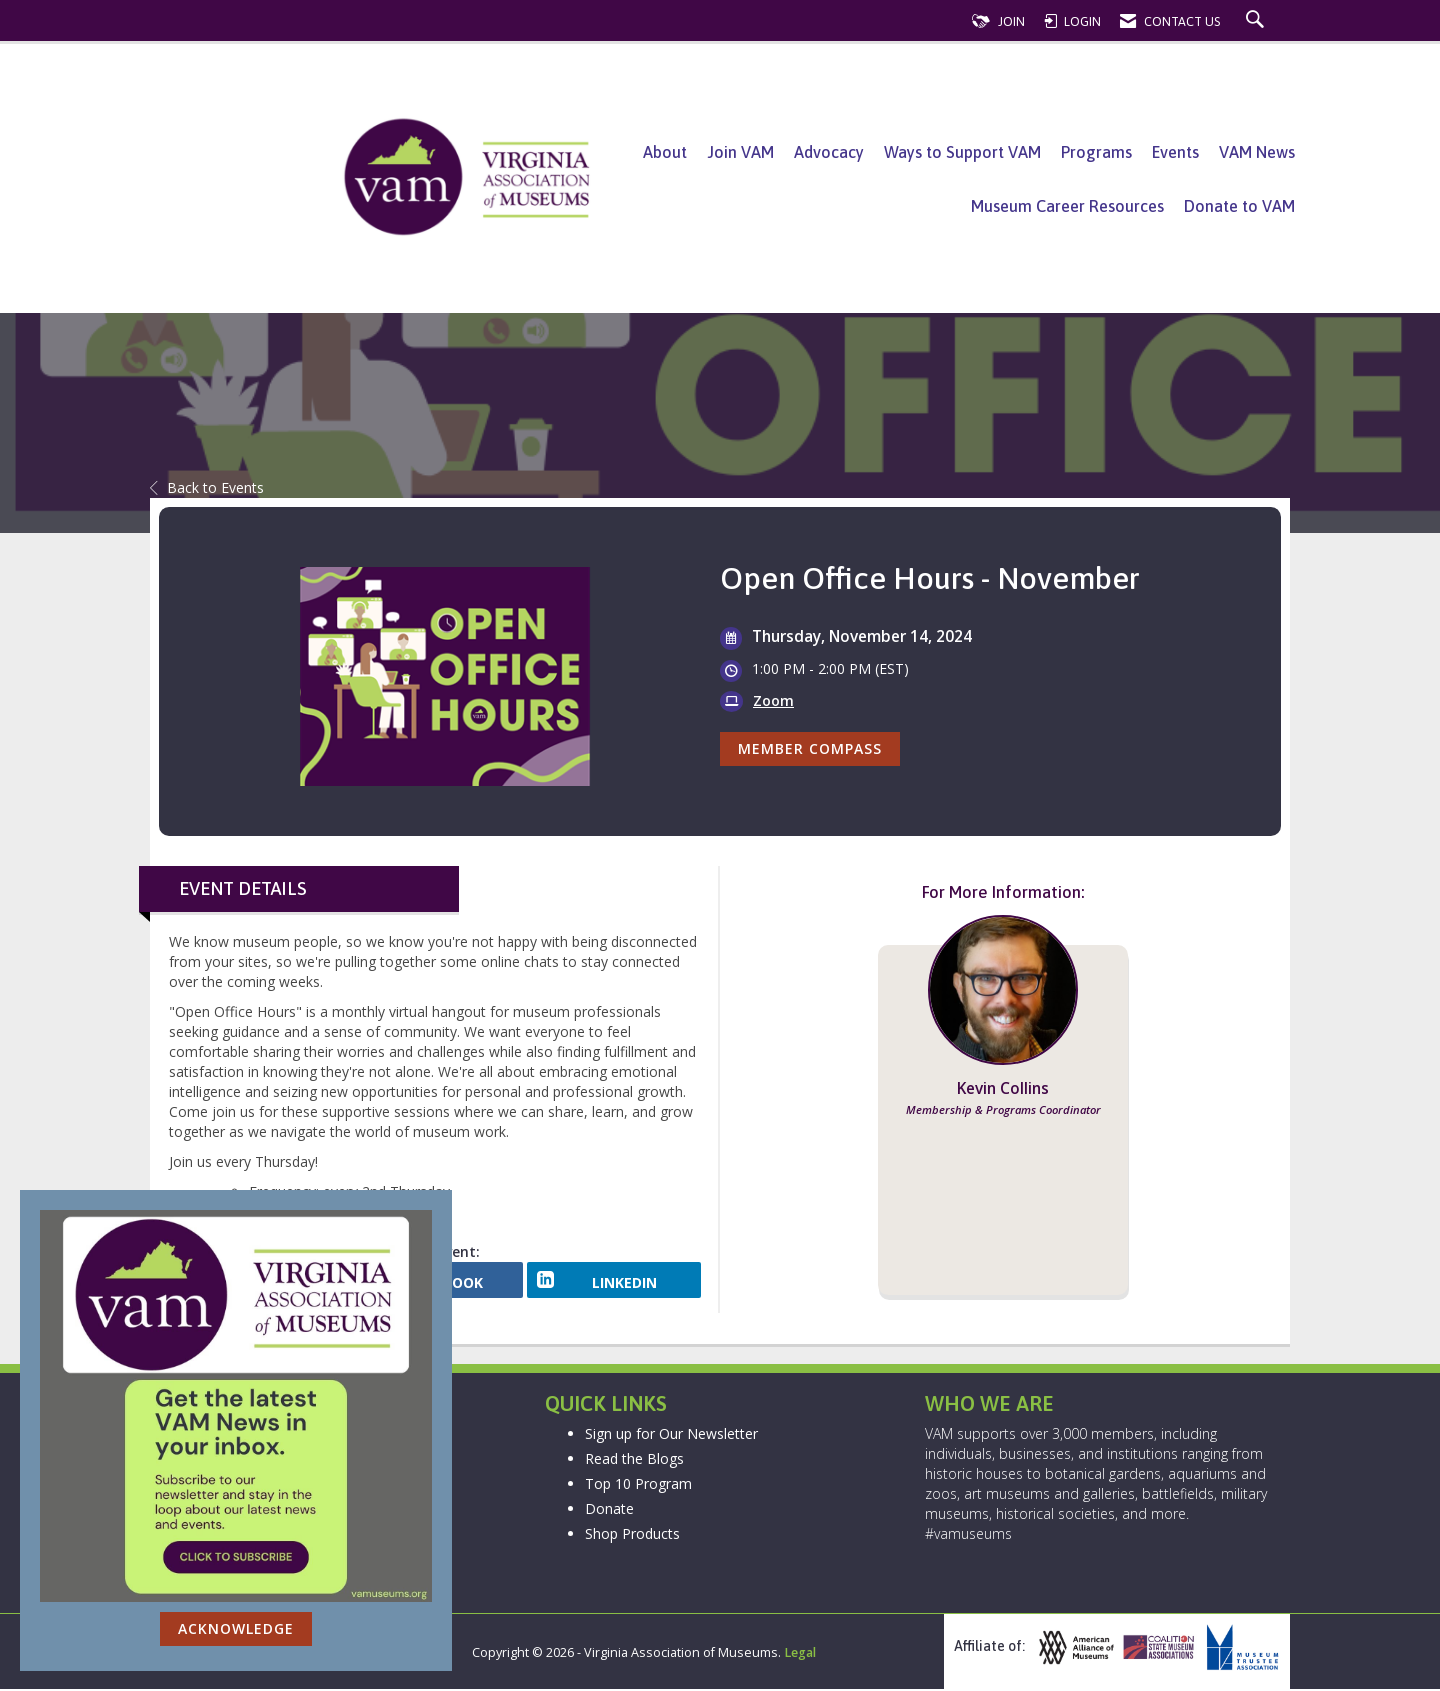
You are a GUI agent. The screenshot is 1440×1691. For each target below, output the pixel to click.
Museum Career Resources (1067, 206)
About (665, 152)
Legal (800, 1654)
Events (1175, 152)
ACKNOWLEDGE (236, 1628)
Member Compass (810, 748)
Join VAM (740, 152)
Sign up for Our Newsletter (671, 1434)
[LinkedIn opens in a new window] (614, 1287)
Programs (1096, 152)
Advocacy (829, 152)
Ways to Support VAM (962, 152)
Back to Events (207, 487)
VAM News (1257, 152)
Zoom (773, 700)
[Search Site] (1257, 21)
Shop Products (632, 1534)
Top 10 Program (638, 1484)
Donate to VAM (1239, 206)
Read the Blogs (634, 1459)
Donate (609, 1509)
